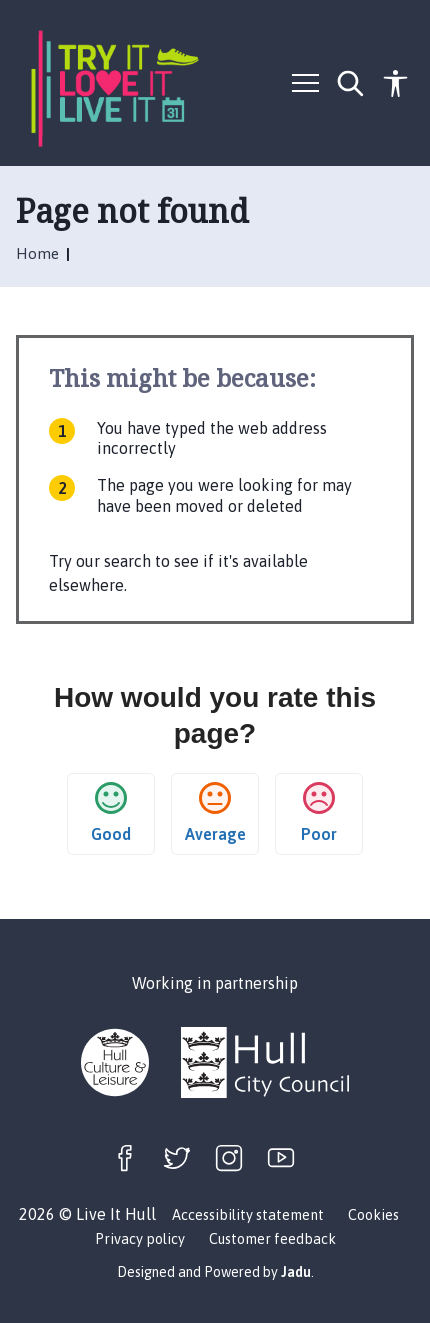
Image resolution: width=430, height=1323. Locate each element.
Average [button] (215, 812)
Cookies (373, 1215)
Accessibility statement (248, 1215)
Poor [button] (319, 812)
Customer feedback (272, 1239)
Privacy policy (140, 1239)
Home (39, 253)
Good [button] (111, 812)
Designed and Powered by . (215, 1272)
